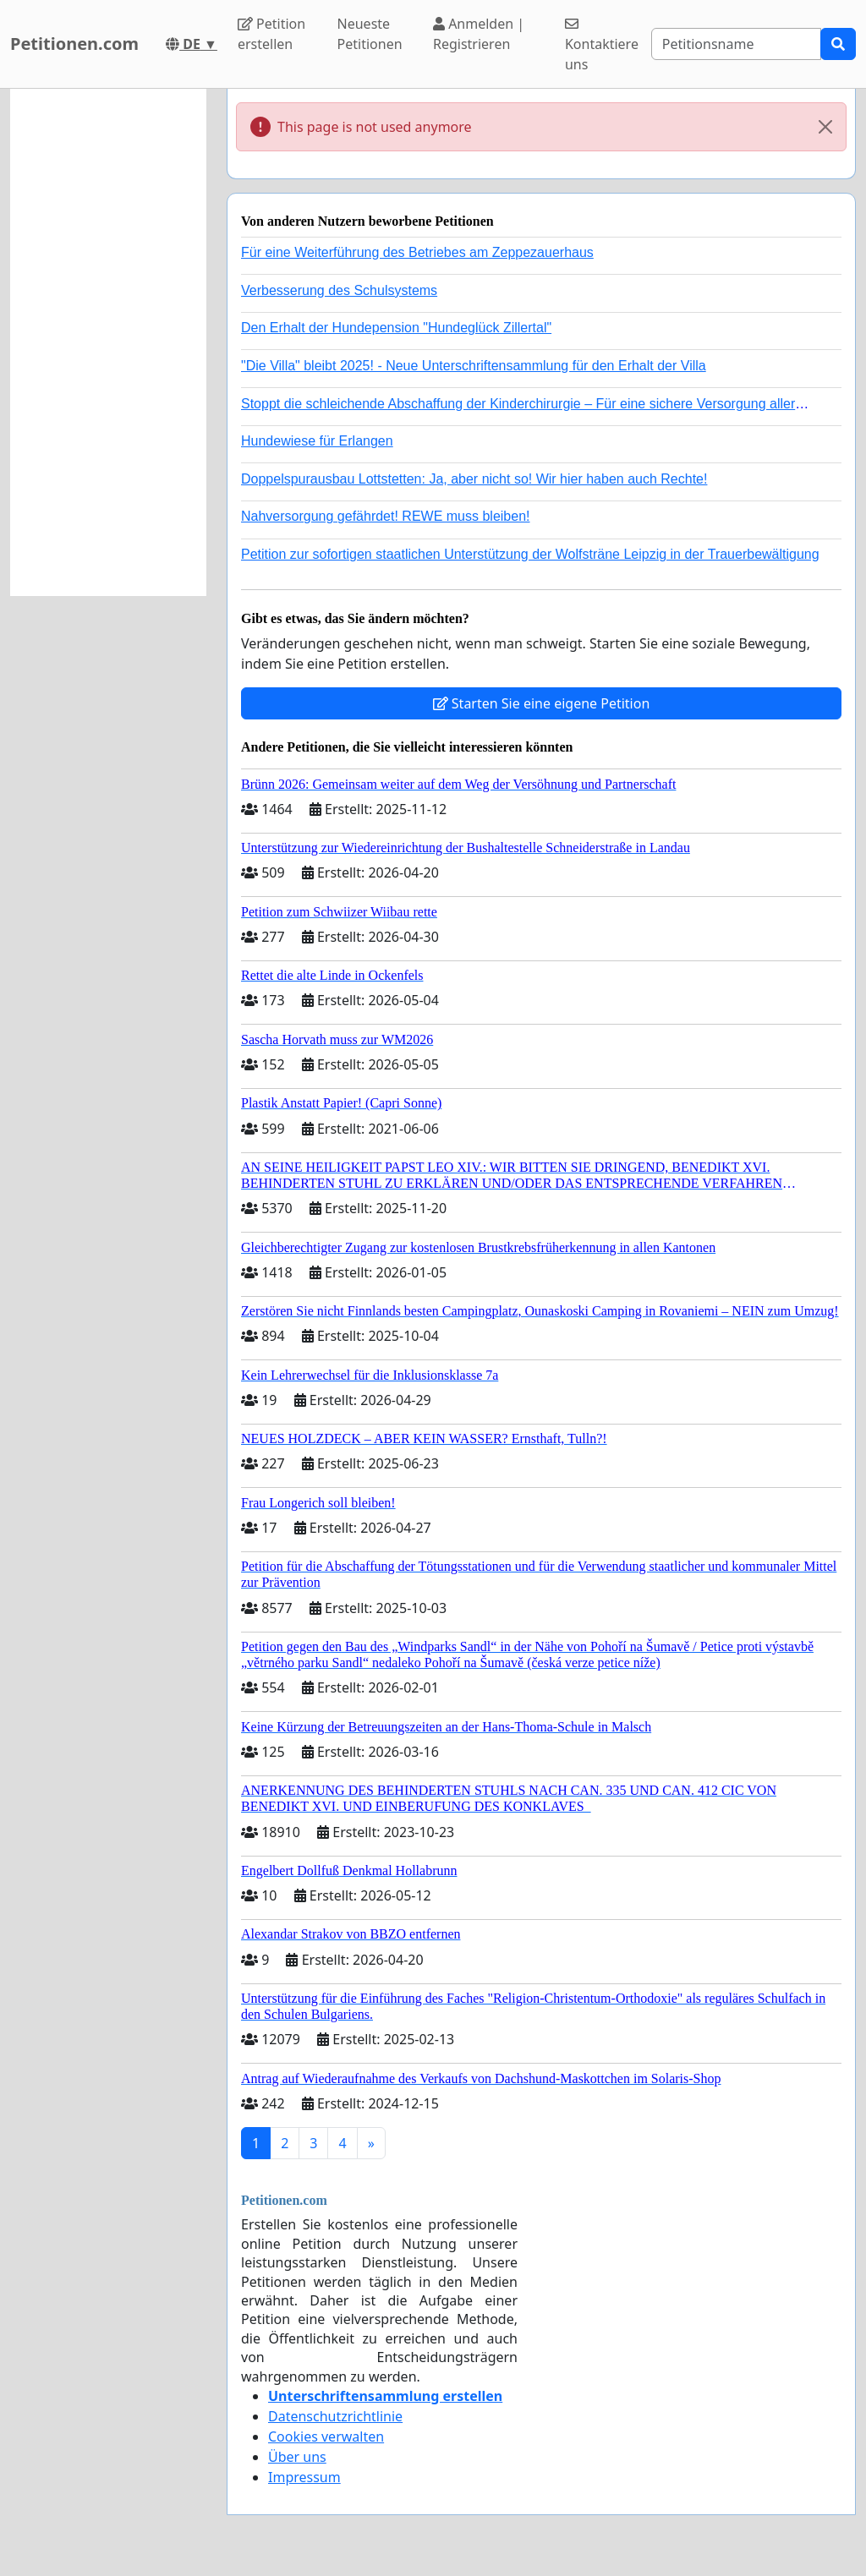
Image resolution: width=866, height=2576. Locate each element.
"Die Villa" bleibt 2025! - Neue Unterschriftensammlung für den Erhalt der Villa (473, 365)
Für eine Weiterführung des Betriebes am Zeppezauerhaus (417, 252)
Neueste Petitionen (370, 33)
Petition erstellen (271, 33)
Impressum (304, 2477)
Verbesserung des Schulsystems (339, 290)
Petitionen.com (74, 43)
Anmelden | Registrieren (478, 33)
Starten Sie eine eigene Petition (541, 703)
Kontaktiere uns (602, 45)
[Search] (736, 44)
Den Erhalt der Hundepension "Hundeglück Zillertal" (396, 327)
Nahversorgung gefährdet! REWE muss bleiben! (385, 516)
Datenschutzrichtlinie (335, 2416)
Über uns (297, 2456)
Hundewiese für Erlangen (317, 441)
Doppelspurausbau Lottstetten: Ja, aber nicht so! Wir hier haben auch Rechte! (474, 479)
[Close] (825, 126)
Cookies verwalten (326, 2436)
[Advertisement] (108, 342)
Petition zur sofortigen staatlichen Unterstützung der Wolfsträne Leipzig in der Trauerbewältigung (530, 554)
